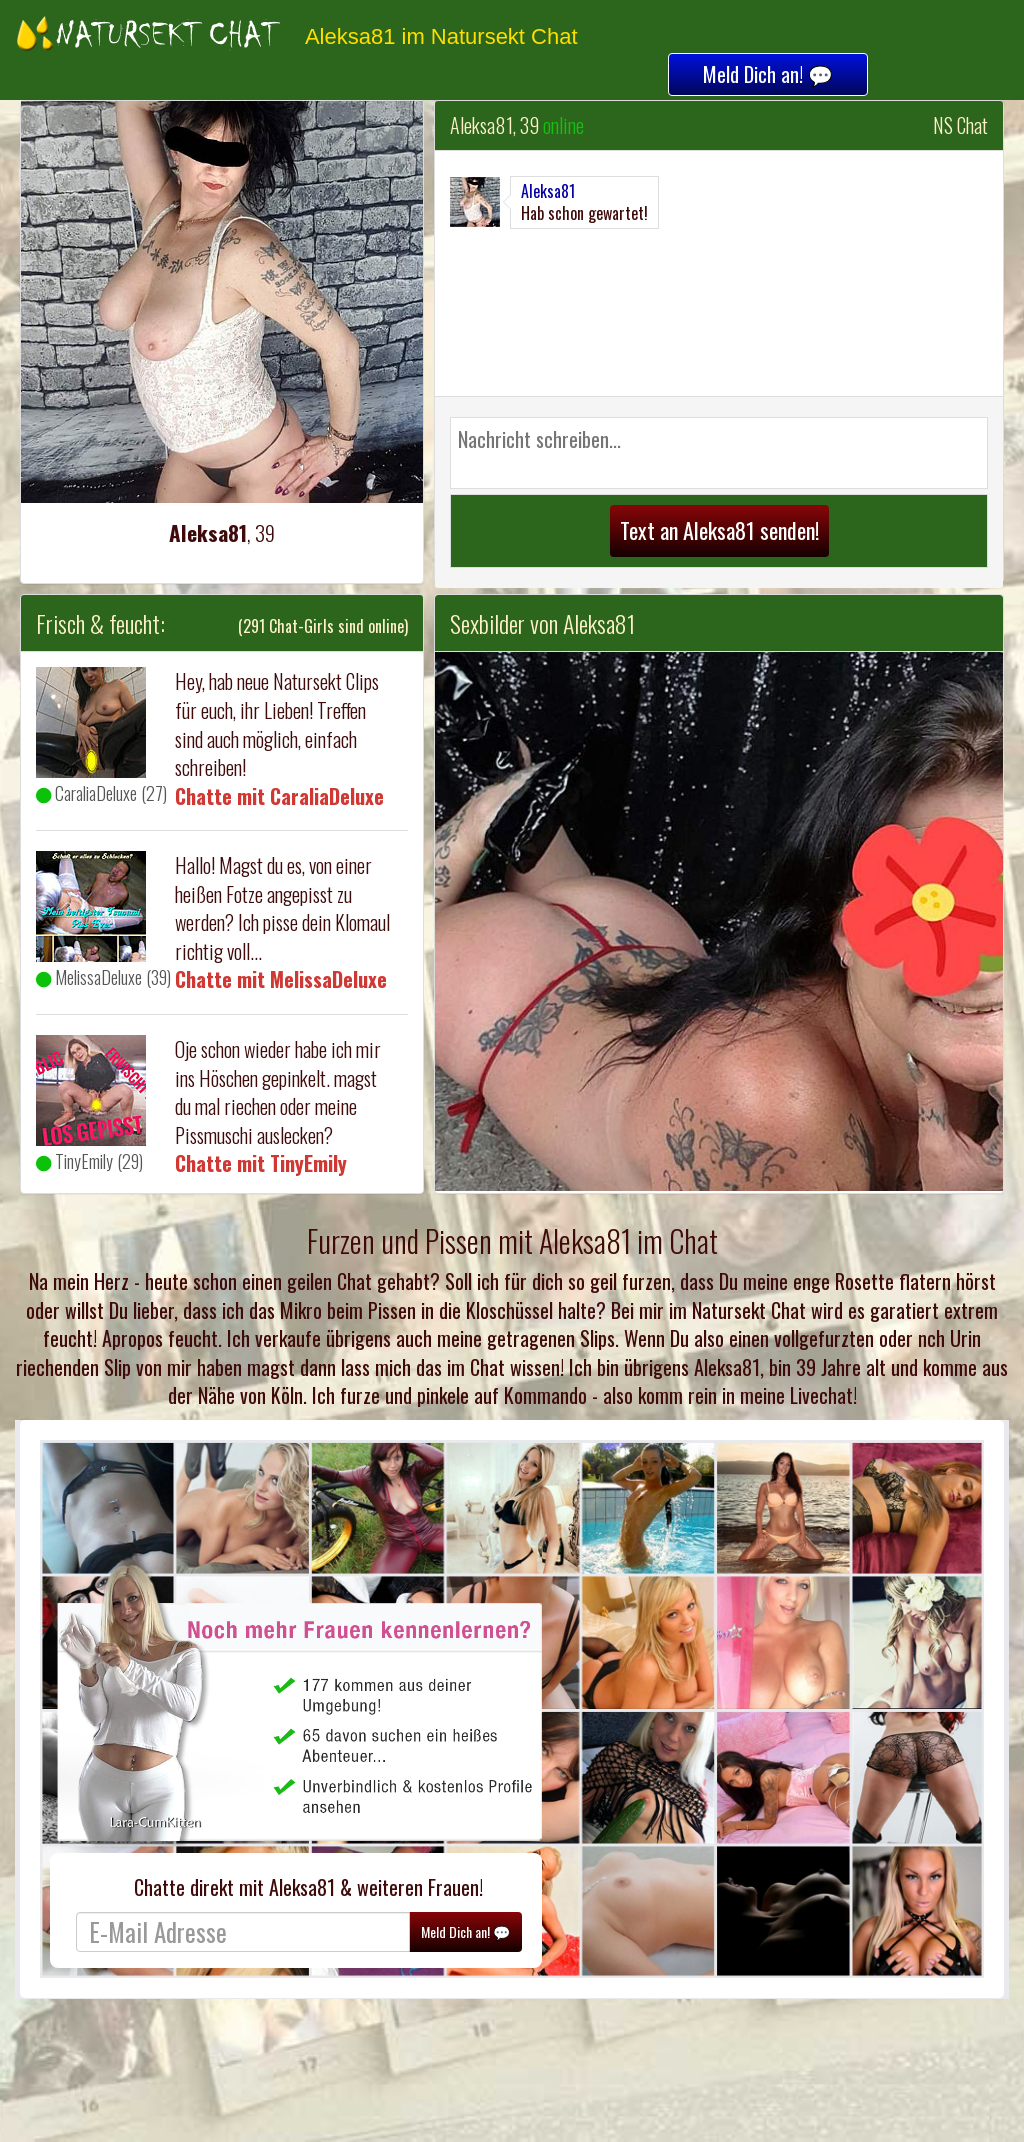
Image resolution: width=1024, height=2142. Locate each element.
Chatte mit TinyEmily (261, 1163)
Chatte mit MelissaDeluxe (281, 979)
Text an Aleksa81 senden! (719, 530)
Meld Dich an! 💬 (768, 74)
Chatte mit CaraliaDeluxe (279, 796)
